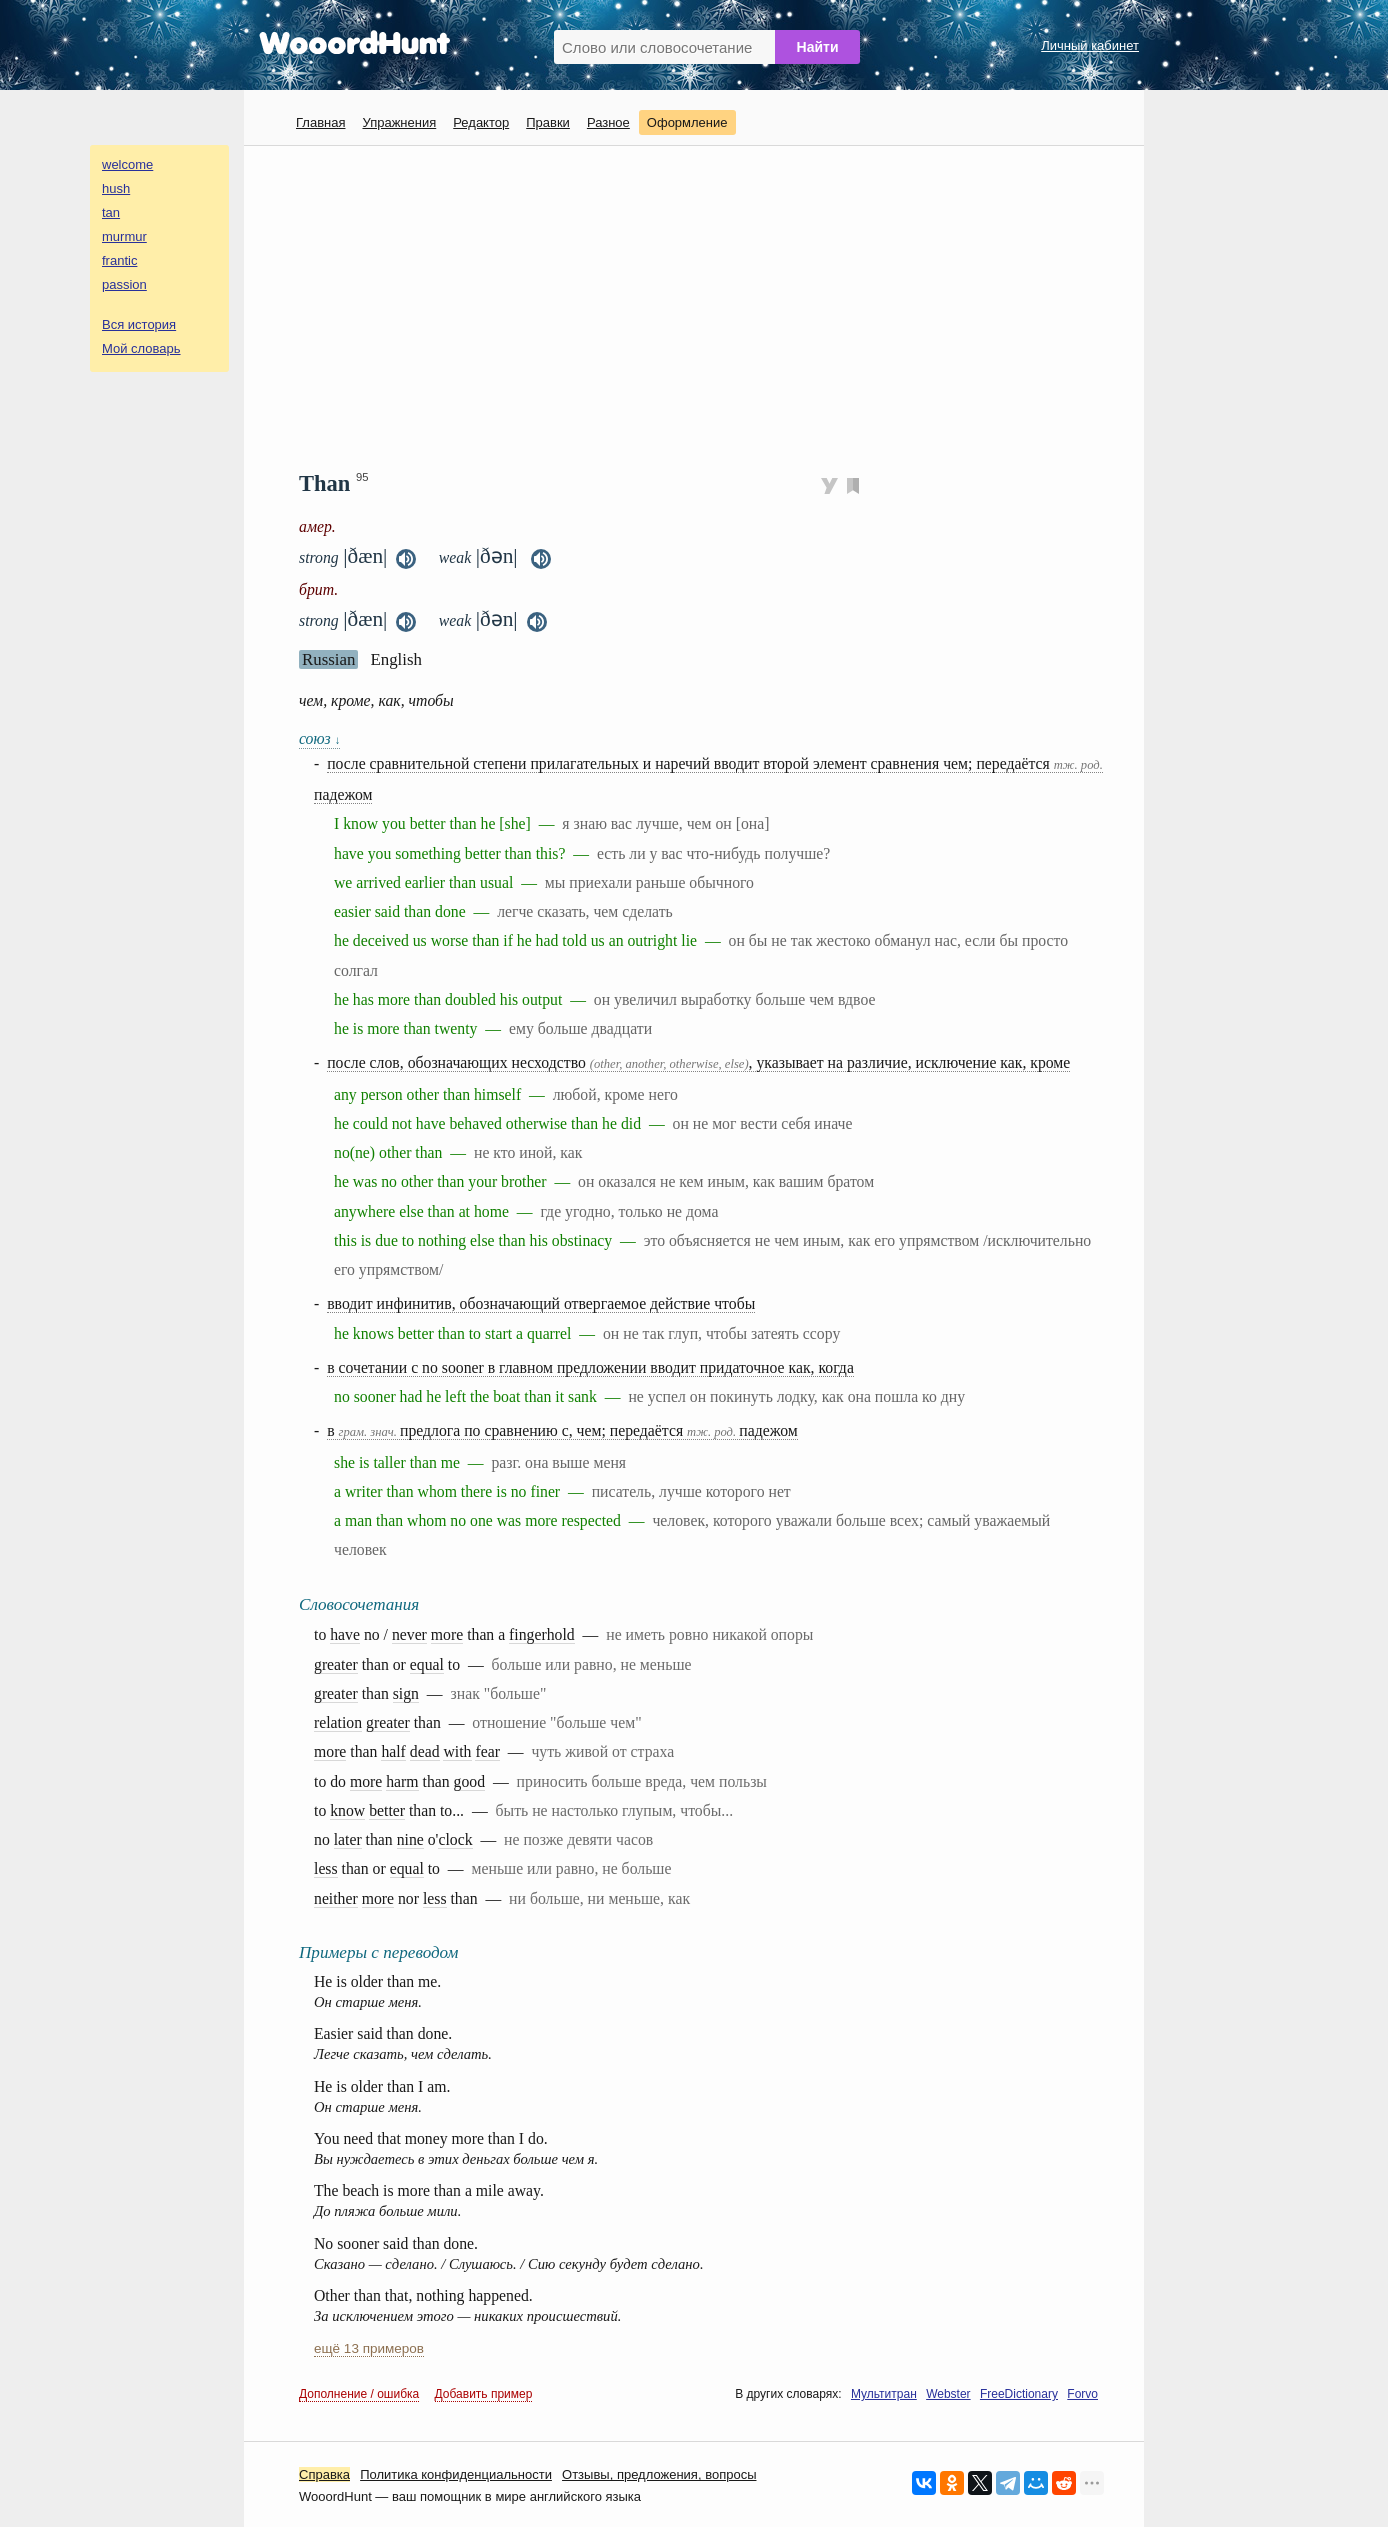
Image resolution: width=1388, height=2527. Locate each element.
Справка (324, 2474)
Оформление (687, 122)
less (326, 1868)
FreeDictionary (1019, 2394)
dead (425, 1751)
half (393, 1751)
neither (336, 1898)
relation (338, 1722)
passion (124, 284)
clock (455, 1839)
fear (487, 1751)
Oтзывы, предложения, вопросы (659, 2474)
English (396, 659)
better (387, 1810)
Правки (548, 122)
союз (319, 738)
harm (402, 1781)
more (447, 1634)
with (457, 1751)
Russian (328, 659)
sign (406, 1693)
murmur (124, 236)
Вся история (139, 324)
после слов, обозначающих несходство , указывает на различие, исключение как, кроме (698, 1062)
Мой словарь (141, 348)
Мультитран (884, 2394)
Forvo (1082, 2394)
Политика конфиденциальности (456, 2474)
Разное (608, 122)
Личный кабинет (1090, 45)
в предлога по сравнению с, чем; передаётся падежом (562, 1430)
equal (427, 1664)
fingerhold (542, 1634)
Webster (948, 2394)
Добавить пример (484, 2394)
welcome (127, 164)
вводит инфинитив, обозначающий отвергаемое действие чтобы (541, 1303)
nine (410, 1839)
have (345, 1634)
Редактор (481, 122)
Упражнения (399, 122)
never (409, 1634)
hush (116, 188)
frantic (119, 260)
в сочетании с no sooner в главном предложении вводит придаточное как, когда (590, 1367)
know (347, 1810)
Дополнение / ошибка (359, 2394)
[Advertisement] (701, 306)
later (348, 1839)
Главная (320, 122)
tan (111, 212)
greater (336, 1664)
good (470, 1781)
